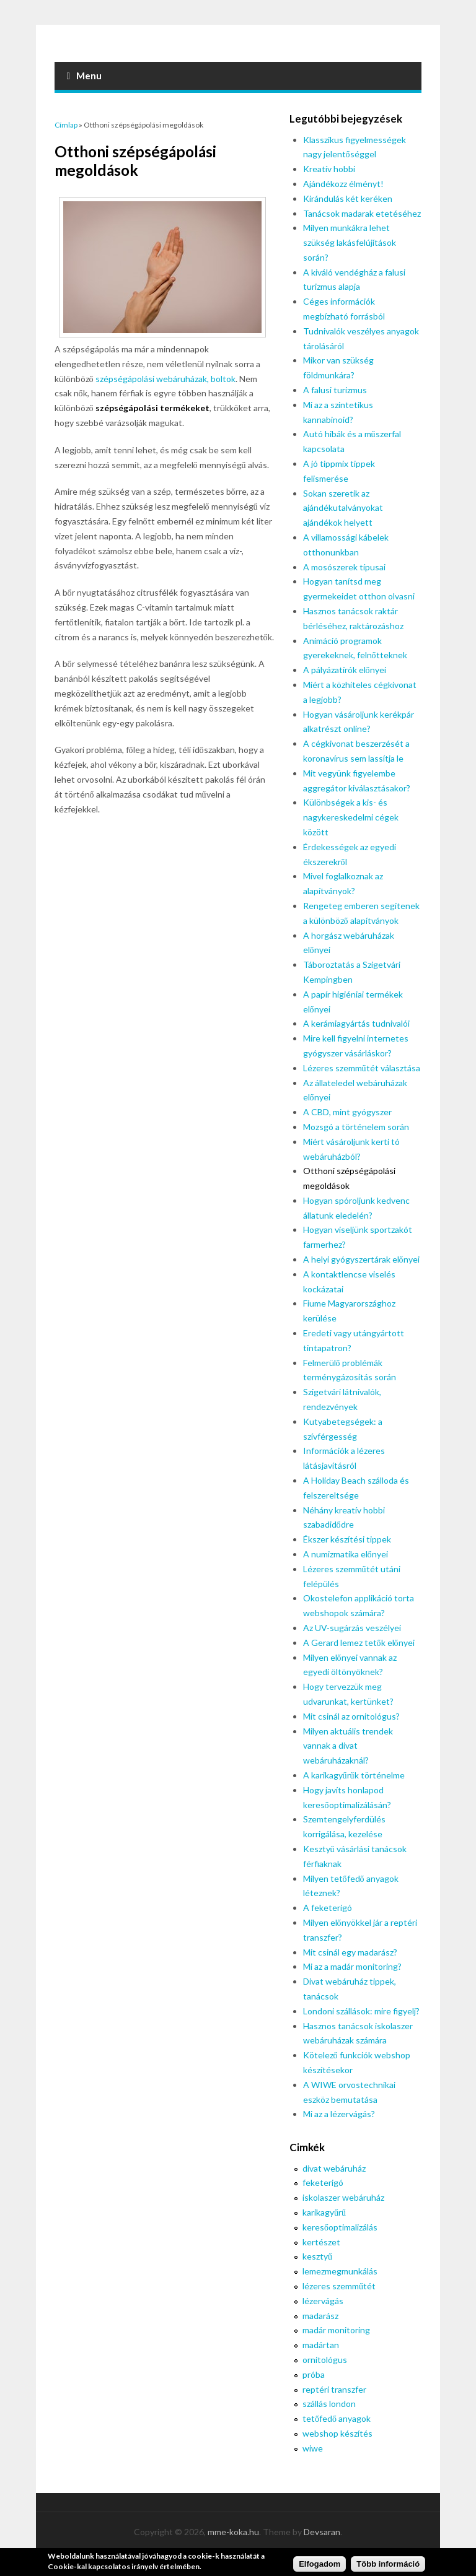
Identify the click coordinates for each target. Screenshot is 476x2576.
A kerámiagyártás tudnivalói (356, 1023)
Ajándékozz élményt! (343, 183)
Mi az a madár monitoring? (352, 1966)
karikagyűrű (324, 2212)
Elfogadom (319, 2564)
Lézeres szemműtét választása (361, 1068)
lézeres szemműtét (339, 2286)
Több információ (388, 2564)
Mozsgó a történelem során (356, 1126)
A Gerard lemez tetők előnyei (359, 1642)
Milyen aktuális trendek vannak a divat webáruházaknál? (348, 1746)
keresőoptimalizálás (339, 2227)
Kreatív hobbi (329, 168)
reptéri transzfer (334, 2389)
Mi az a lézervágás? (339, 2113)
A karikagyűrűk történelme (354, 1775)
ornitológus (324, 2359)
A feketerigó (327, 1907)
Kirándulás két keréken (347, 198)
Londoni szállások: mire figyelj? (361, 2011)
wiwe (312, 2448)
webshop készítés (337, 2433)
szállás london (329, 2403)
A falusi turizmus (335, 390)
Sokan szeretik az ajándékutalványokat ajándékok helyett (343, 508)
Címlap (66, 124)
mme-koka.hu (233, 2531)
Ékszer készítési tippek (347, 1539)
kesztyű (317, 2256)
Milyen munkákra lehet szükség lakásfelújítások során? (349, 242)
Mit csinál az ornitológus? (351, 1716)
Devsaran (322, 2531)
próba (313, 2374)
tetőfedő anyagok (336, 2418)
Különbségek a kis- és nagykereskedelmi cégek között (351, 817)
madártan (320, 2344)
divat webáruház (334, 2168)
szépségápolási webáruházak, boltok (165, 378)
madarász (320, 2315)
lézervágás (322, 2300)
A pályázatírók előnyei (344, 669)
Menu (84, 75)
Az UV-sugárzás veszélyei (352, 1627)
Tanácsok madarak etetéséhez (362, 213)
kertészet (321, 2242)
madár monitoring (336, 2330)
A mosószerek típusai (344, 567)
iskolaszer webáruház (343, 2197)
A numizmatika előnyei (345, 1554)
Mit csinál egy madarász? (350, 1952)
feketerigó (322, 2182)
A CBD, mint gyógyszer (347, 1112)
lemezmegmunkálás (339, 2271)
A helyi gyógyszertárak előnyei (361, 1259)
